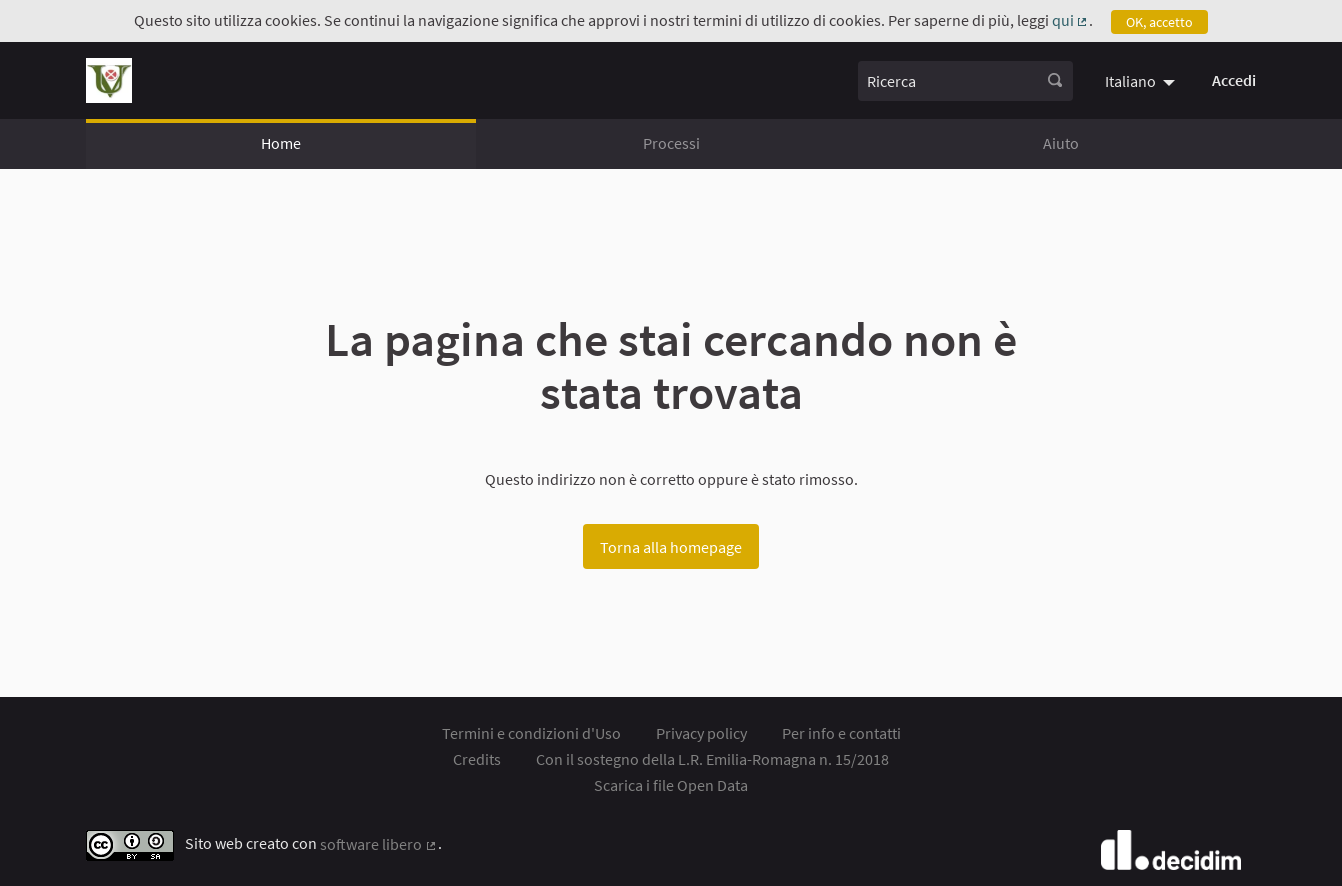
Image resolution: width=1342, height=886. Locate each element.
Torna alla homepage (671, 547)
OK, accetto (1159, 22)
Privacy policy (701, 733)
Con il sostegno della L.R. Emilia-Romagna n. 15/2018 (712, 759)
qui (1071, 20)
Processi (671, 143)
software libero (379, 844)
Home (281, 143)
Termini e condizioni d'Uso (531, 733)
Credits (477, 759)
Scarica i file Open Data (671, 785)
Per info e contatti (841, 733)
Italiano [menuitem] (1130, 81)
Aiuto (1061, 143)
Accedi (1234, 80)
